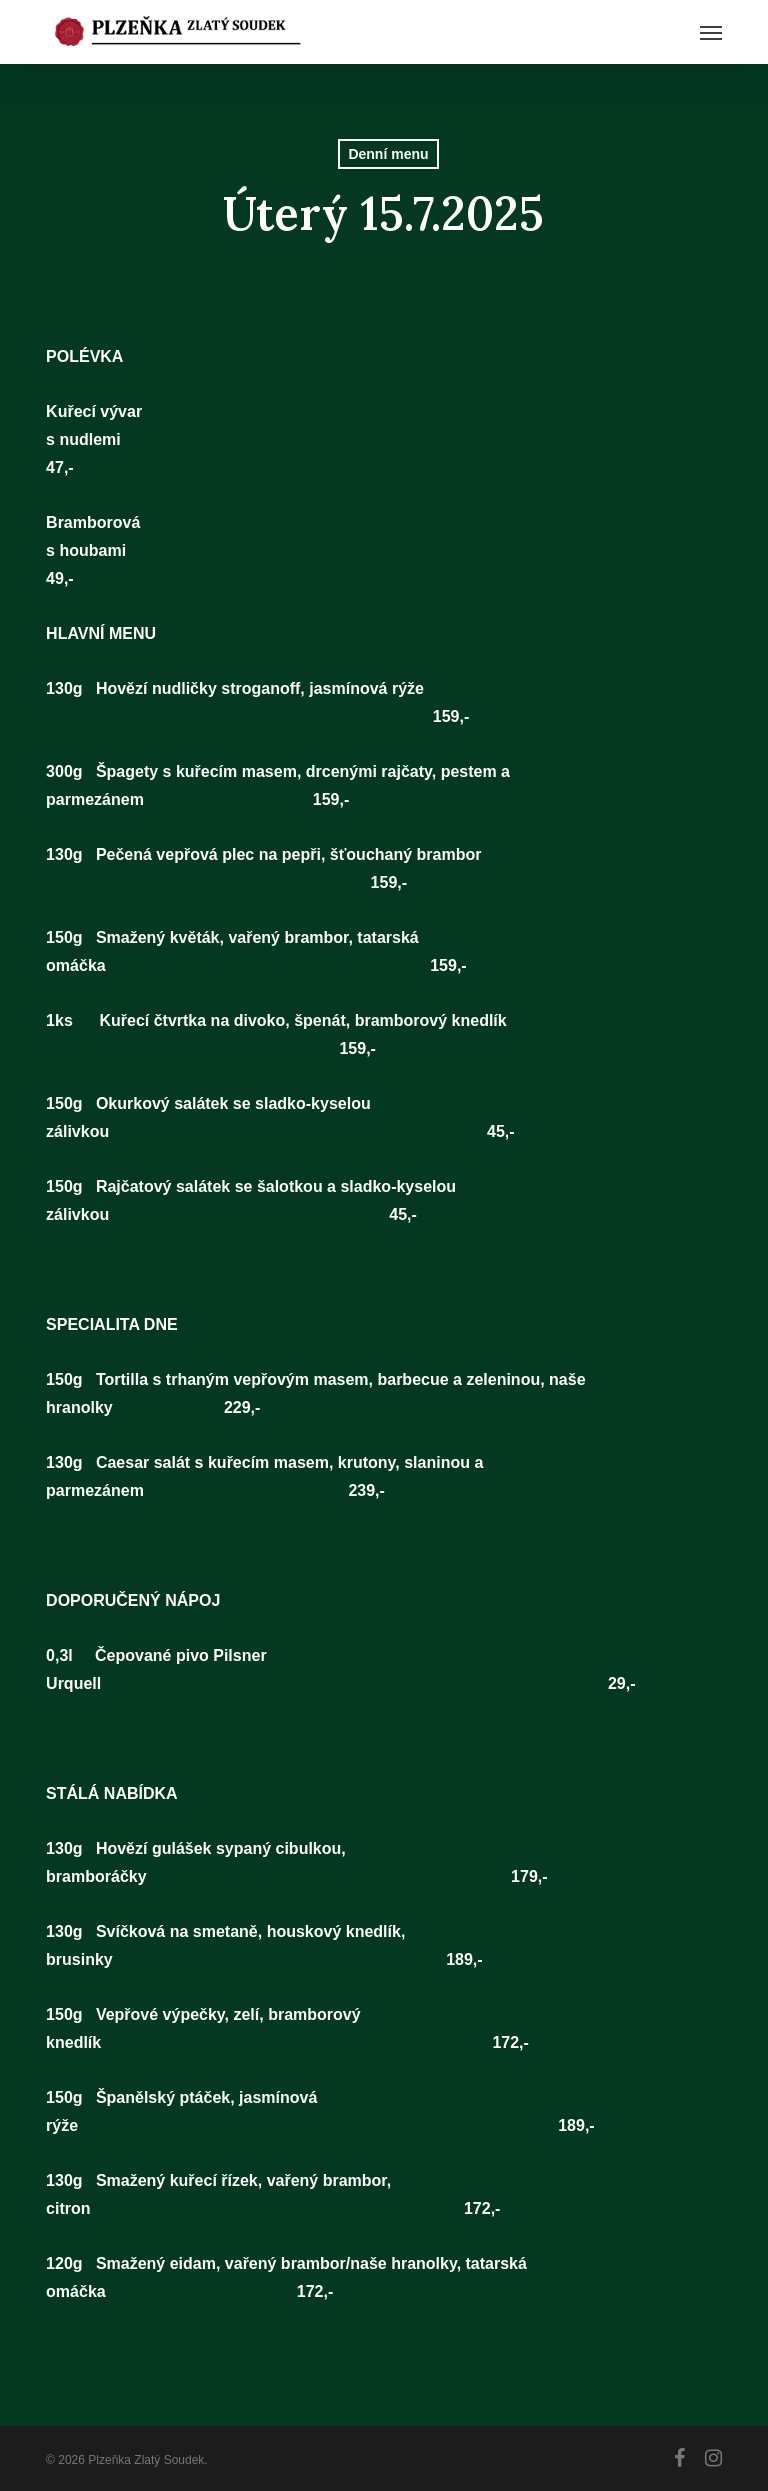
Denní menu (388, 154)
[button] (711, 32)
